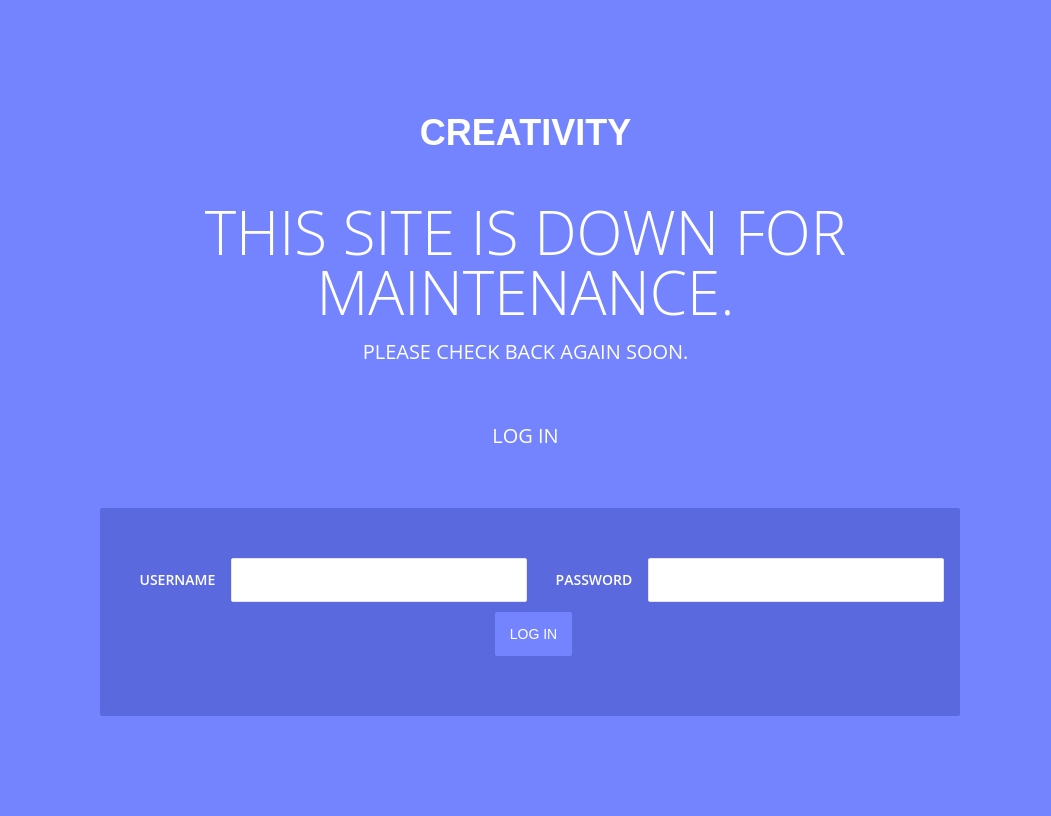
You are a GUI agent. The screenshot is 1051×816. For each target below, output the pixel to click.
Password (594, 579)
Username (178, 579)
